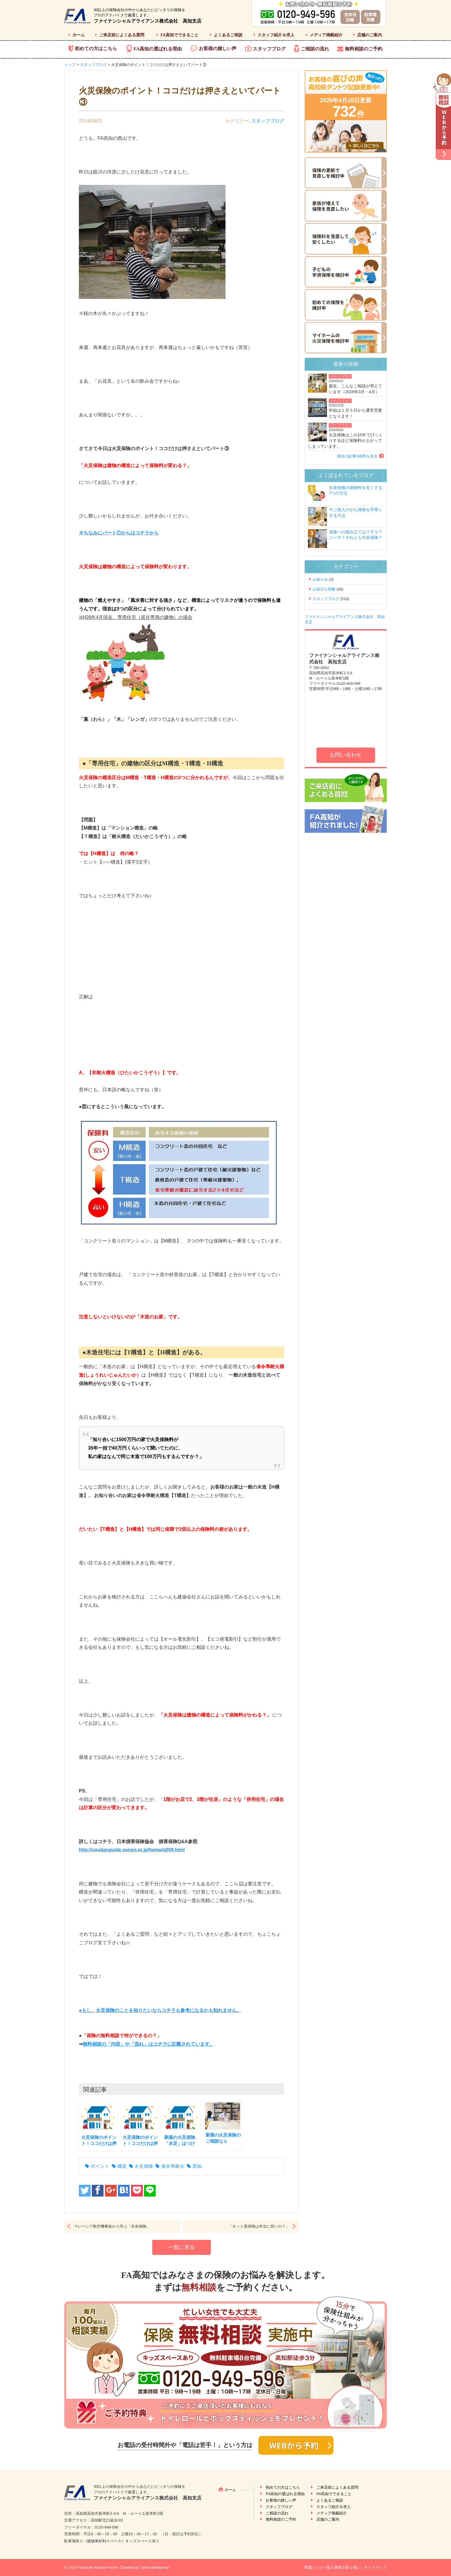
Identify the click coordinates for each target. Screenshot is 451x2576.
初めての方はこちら (96, 48)
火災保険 (143, 2166)
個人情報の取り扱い (343, 2567)
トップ (70, 64)
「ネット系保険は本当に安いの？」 (258, 2226)
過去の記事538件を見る (357, 456)
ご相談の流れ (315, 48)
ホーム (78, 35)
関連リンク (313, 2567)
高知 (197, 2166)
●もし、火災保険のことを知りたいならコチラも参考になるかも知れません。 (160, 2010)
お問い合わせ (346, 755)
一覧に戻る (181, 2247)
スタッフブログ (269, 48)
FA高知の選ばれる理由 (158, 48)
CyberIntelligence (154, 2567)
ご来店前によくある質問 (121, 35)
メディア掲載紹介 (326, 35)
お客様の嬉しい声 (217, 48)
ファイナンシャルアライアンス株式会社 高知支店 (147, 20)
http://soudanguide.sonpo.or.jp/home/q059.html (132, 1849)
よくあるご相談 (228, 35)
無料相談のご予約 (363, 48)
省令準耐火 (172, 2166)
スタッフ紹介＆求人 (275, 35)
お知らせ (320, 579)
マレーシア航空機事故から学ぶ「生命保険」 (112, 2226)
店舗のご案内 (369, 35)
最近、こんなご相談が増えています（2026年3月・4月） (355, 389)
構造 (122, 2166)
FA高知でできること (179, 35)
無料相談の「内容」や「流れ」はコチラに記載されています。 (148, 2044)
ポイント (100, 2166)
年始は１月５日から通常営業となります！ (355, 413)
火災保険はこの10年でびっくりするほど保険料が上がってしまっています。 (345, 441)
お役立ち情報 (324, 589)
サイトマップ (375, 2567)
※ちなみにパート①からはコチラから (119, 532)
